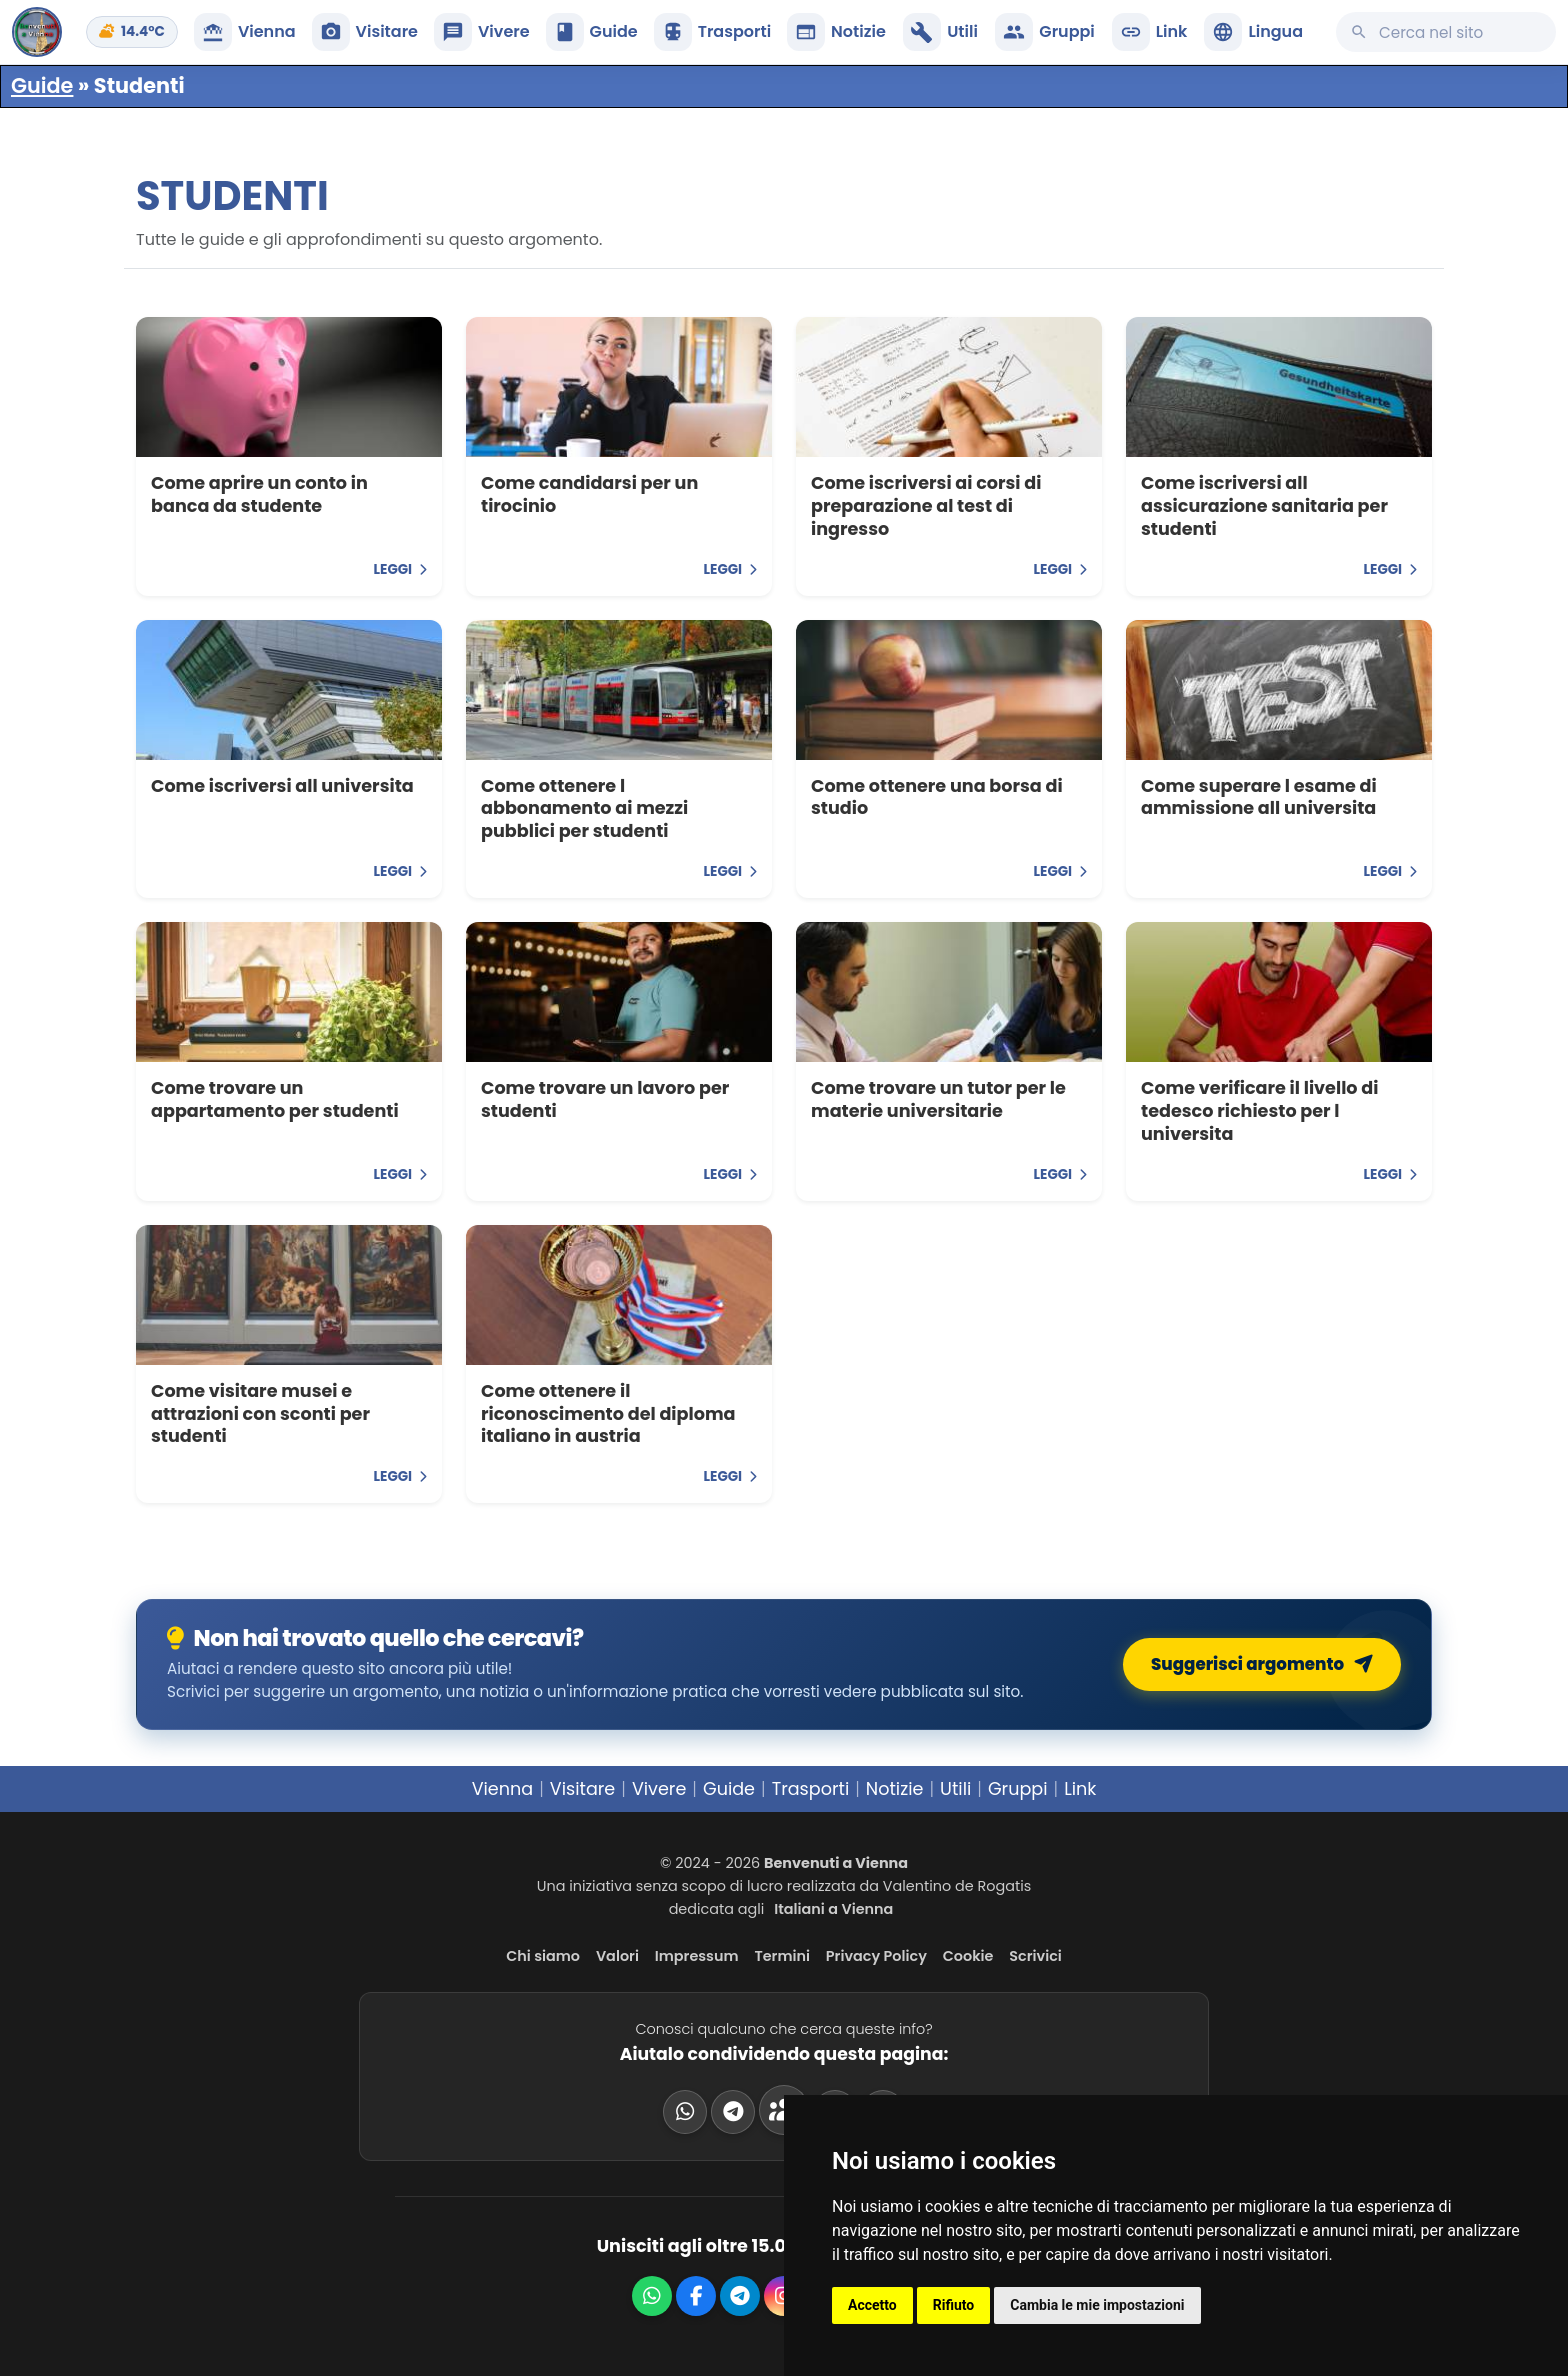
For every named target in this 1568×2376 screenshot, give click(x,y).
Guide (42, 85)
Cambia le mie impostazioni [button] (1097, 2305)
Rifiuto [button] (954, 2305)
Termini (782, 1956)
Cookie (968, 1956)
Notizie (895, 1789)
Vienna (503, 1789)
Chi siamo (543, 1956)
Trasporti (811, 1789)
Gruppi (1018, 1789)
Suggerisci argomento (1266, 1664)
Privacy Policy (876, 1956)
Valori (617, 1956)
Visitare (583, 1789)
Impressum (697, 1956)
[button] (1253, 32)
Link (1080, 1789)
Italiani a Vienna (833, 1909)
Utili (955, 1789)
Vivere (659, 1789)
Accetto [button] (872, 2305)
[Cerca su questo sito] (1446, 32)
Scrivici (1035, 1956)
